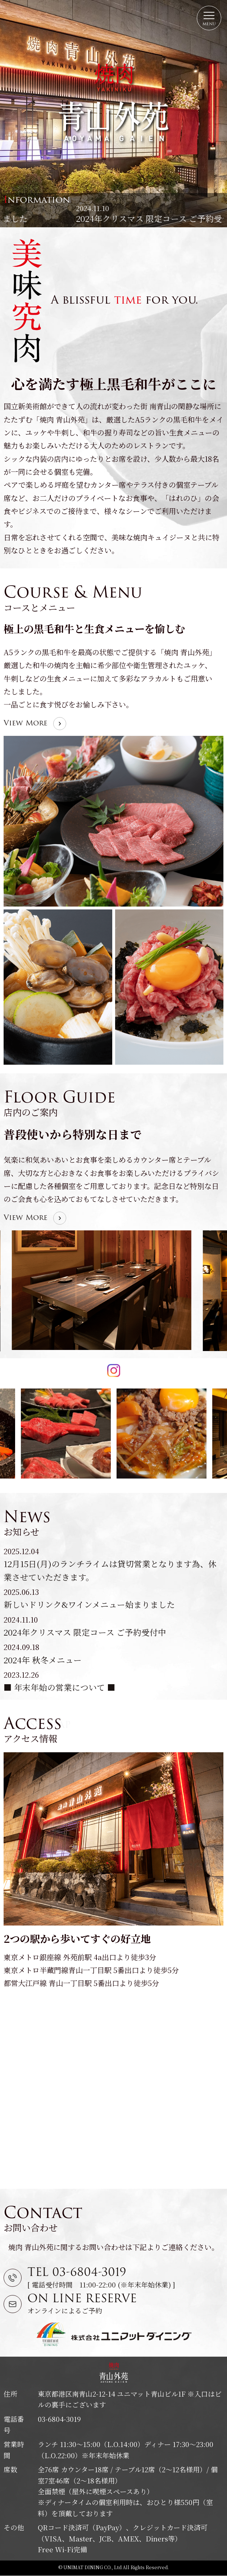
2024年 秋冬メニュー (43, 1659)
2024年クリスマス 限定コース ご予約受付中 (85, 1632)
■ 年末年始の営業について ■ (59, 1687)
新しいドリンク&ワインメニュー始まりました (89, 218)
